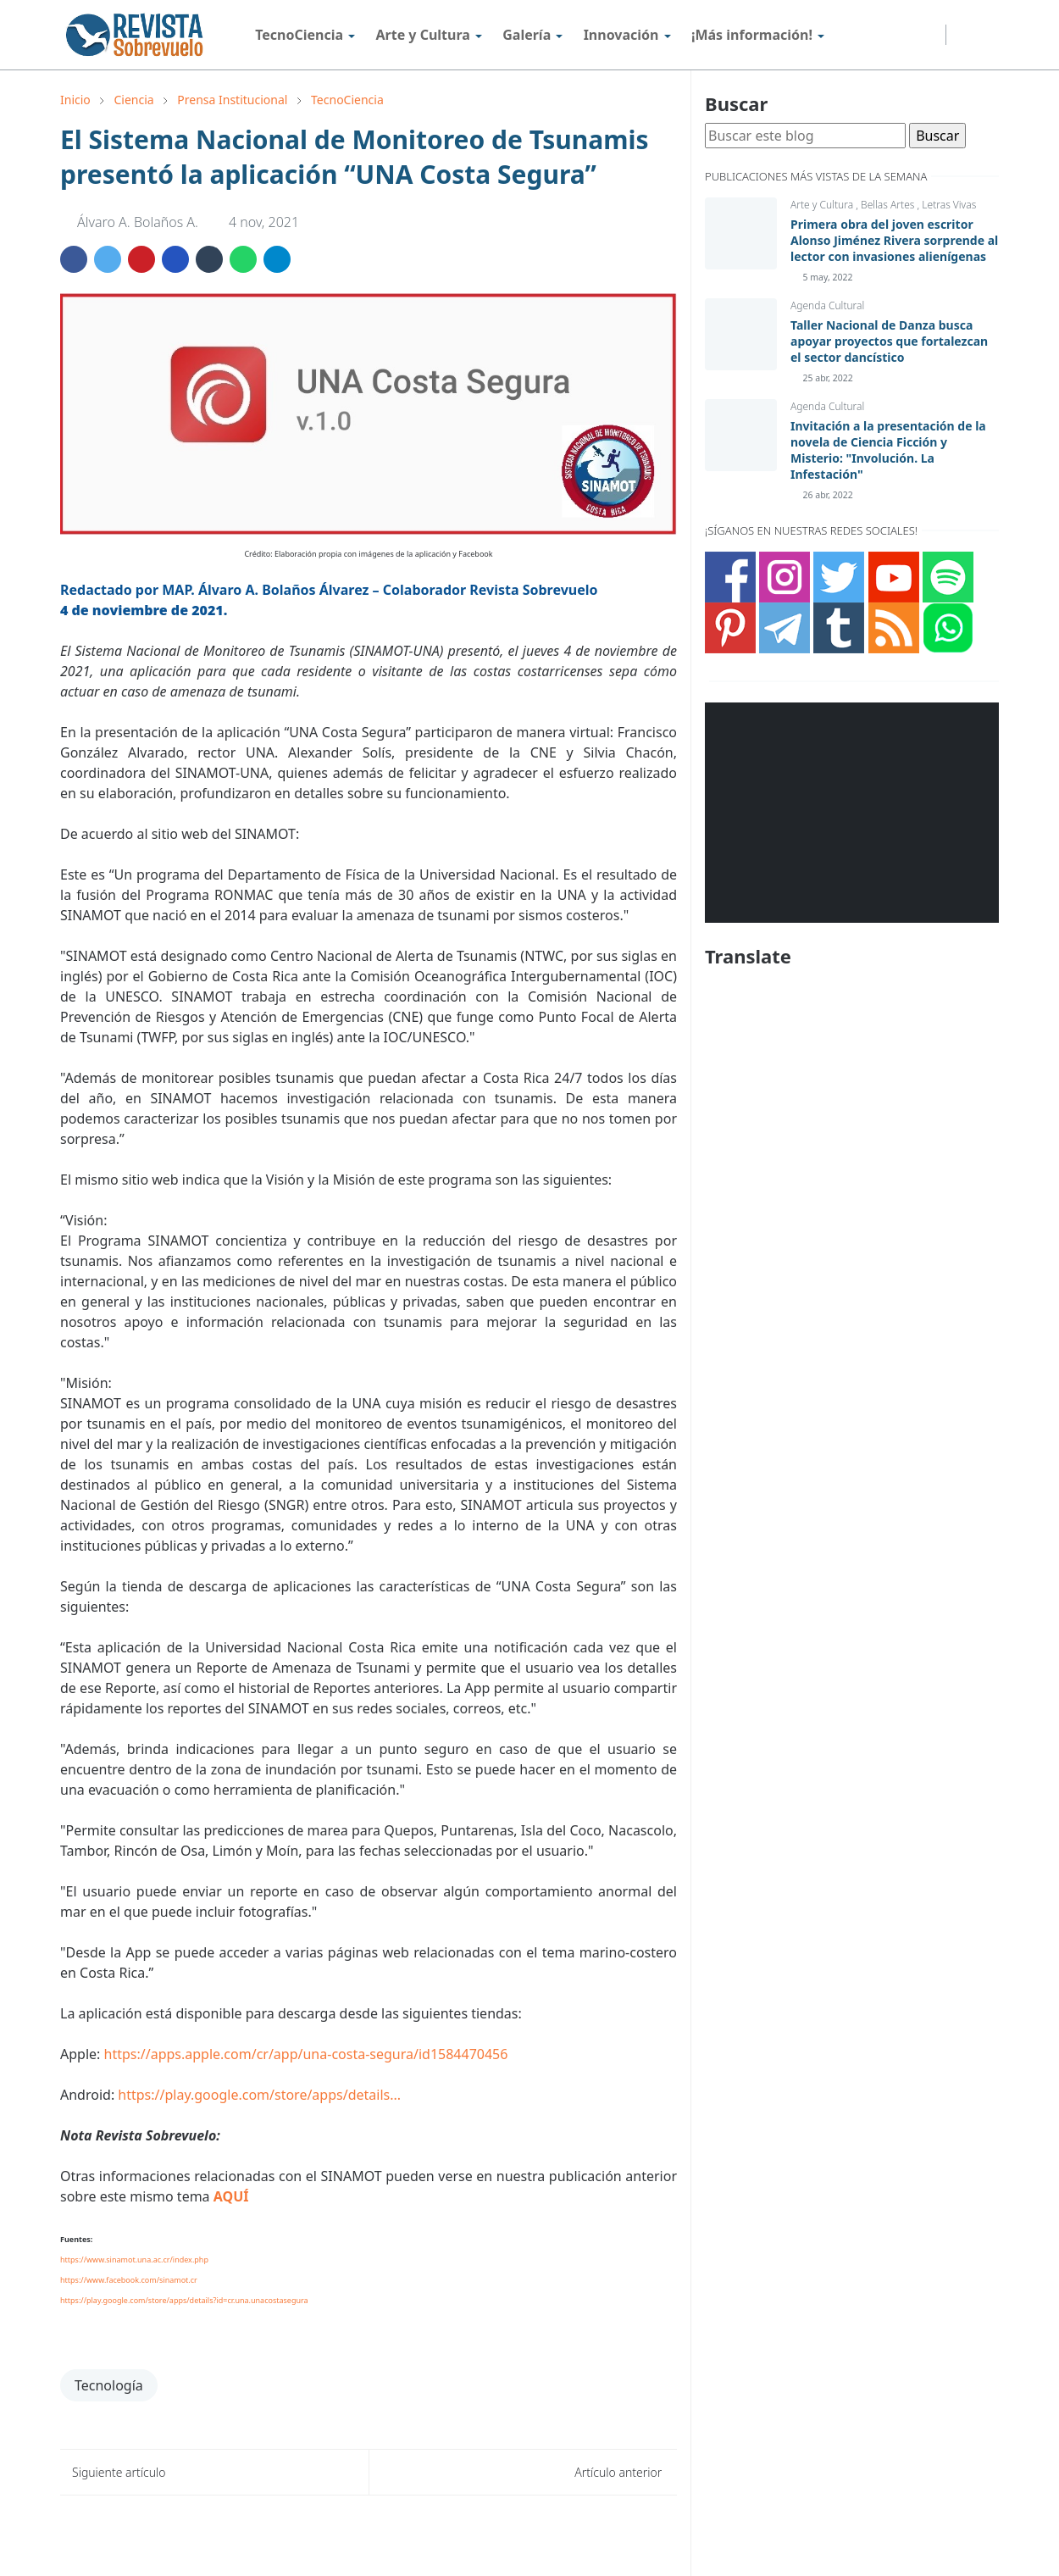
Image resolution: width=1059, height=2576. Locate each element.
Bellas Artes (889, 204)
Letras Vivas (949, 204)
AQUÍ (231, 2196)
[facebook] (840, 35)
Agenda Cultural (827, 305)
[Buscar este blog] (805, 135)
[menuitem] (299, 34)
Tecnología (109, 2385)
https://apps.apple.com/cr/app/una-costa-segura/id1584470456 (306, 2054)
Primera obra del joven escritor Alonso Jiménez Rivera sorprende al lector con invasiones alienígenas (894, 240)
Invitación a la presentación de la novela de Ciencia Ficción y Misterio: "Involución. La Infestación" (888, 450)
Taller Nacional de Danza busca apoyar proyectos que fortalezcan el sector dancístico (889, 341)
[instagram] (862, 35)
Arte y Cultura (823, 204)
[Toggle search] (986, 34)
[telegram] (930, 35)
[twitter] (885, 35)
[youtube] (908, 35)
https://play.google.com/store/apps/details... (259, 2094)
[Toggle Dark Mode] (961, 35)
